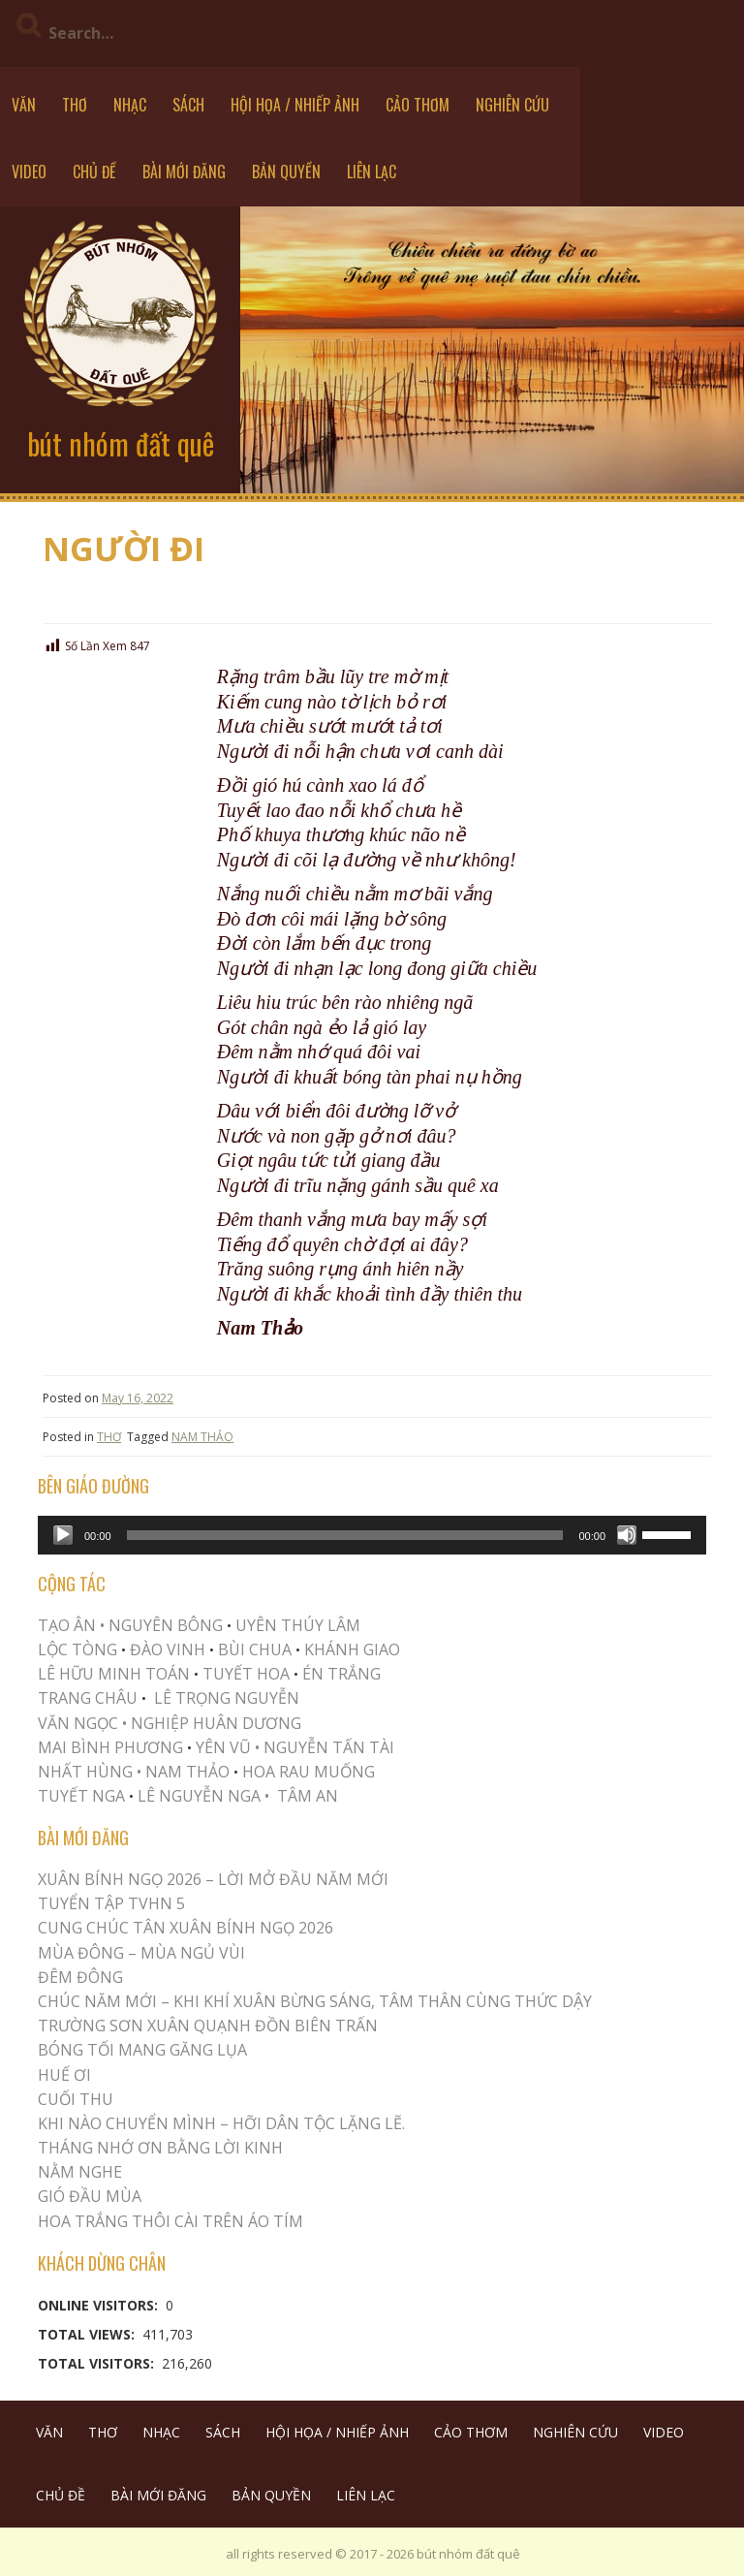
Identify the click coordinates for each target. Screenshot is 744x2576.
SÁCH (188, 104)
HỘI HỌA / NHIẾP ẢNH (295, 104)
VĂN (24, 104)
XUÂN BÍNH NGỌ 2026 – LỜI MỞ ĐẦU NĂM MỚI (213, 1879)
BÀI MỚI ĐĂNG (184, 171)
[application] (372, 1535)
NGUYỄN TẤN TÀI (329, 1747)
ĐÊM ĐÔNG (80, 1977)
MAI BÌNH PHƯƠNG (110, 1747)
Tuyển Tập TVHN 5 (111, 1903)
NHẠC (129, 104)
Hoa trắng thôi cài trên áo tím (170, 2221)
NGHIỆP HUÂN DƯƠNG (216, 1723)
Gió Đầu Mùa (89, 2196)
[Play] (63, 1535)
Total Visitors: (98, 2363)
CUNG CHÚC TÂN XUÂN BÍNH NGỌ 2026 (185, 1927)
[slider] (345, 1535)
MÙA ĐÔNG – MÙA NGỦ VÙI (141, 1952)
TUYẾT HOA (246, 1673)
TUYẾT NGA (83, 1795)
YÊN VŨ (223, 1747)
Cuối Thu (75, 2099)
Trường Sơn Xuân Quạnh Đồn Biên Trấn (208, 2025)
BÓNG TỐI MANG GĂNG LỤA (142, 2049)
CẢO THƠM (418, 104)
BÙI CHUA (255, 1649)
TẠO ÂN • (71, 1625)
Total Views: (88, 2334)
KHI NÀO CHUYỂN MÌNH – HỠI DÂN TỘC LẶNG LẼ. (221, 2123)
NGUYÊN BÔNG (165, 1625)
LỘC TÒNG (77, 1649)
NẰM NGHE (80, 2172)
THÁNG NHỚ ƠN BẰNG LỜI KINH (160, 2147)
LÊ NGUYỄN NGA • (203, 1795)
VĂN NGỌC (80, 1723)
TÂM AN (307, 1795)
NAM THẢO (202, 1437)
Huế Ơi (64, 2075)
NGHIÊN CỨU (512, 104)
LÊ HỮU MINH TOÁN (114, 1673)
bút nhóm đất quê (120, 443)
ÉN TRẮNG (341, 1673)
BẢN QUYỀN (286, 171)
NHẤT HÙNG (85, 1771)
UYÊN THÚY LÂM (296, 1625)
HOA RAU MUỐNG (306, 1771)
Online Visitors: (100, 2305)
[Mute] (626, 1535)
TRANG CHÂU (88, 1698)
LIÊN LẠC (371, 171)
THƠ (74, 104)
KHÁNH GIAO (352, 1649)
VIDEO (29, 171)
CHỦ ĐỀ (94, 171)
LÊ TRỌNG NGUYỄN (226, 1698)
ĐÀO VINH (167, 1649)
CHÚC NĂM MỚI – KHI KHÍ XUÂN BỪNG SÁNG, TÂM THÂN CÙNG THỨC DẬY (315, 2001)
